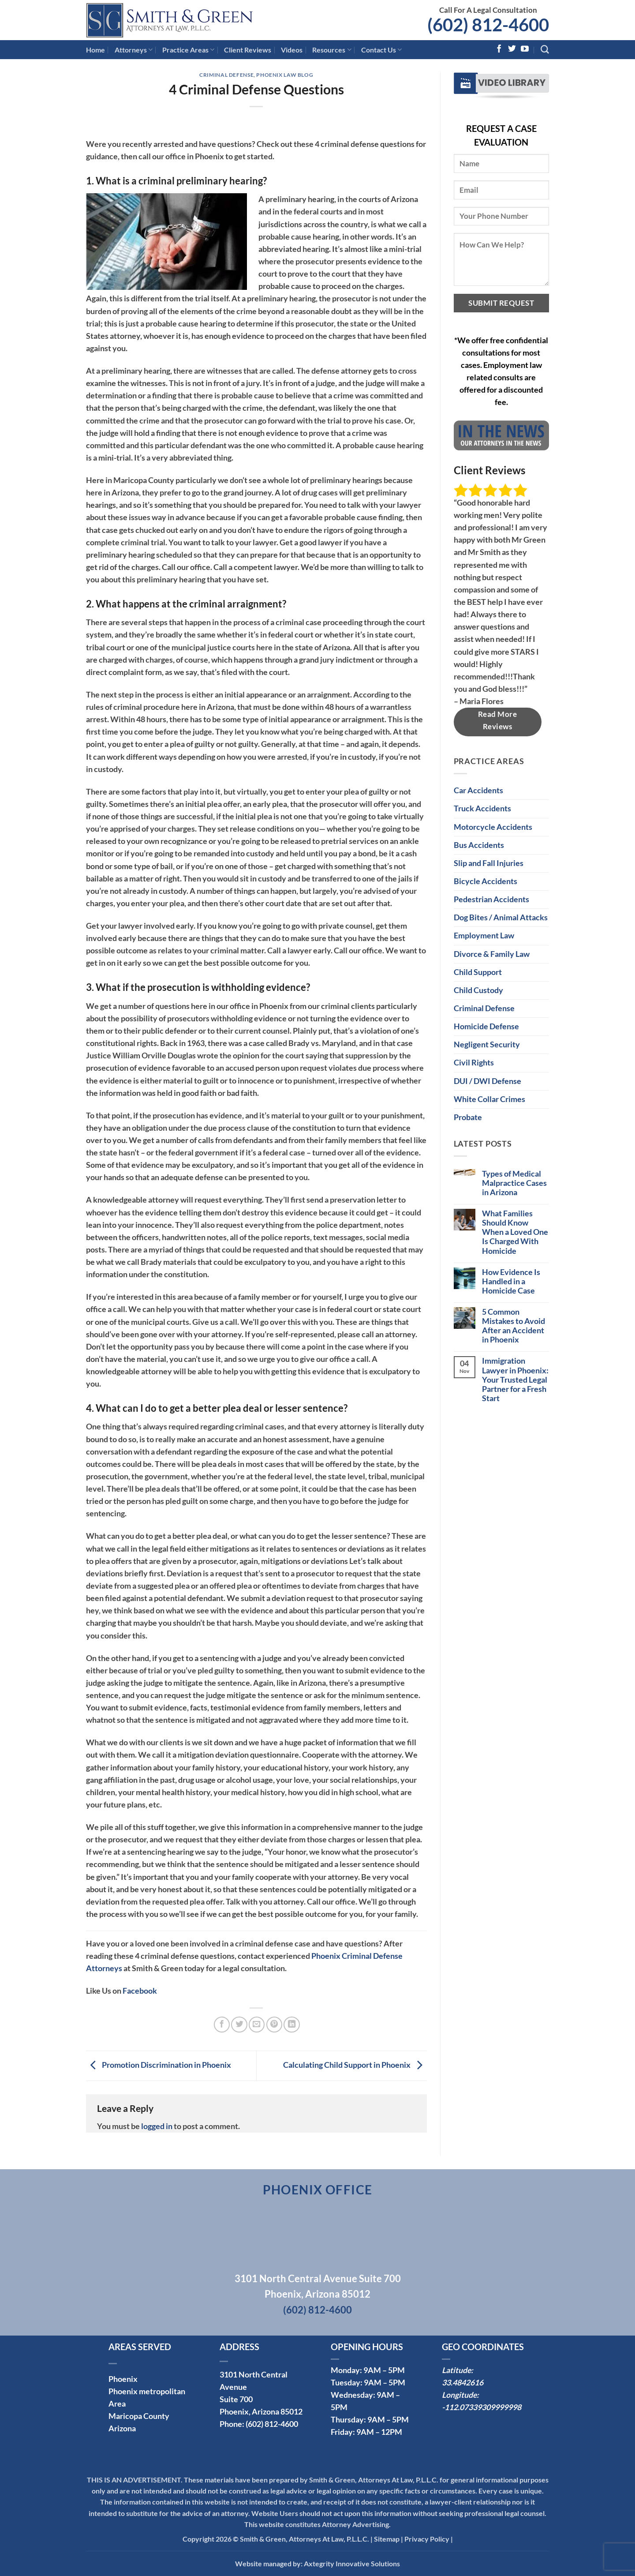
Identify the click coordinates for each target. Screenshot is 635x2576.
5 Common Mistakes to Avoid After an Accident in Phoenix (513, 1325)
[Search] (545, 49)
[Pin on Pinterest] (274, 2024)
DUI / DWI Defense (487, 1081)
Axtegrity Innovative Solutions (352, 2563)
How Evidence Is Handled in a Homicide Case (511, 1281)
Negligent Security (487, 1044)
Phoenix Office (318, 2189)
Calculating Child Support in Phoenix (355, 2065)
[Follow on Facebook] (499, 49)
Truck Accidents (482, 808)
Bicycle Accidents (485, 881)
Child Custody (478, 990)
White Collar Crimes (489, 1099)
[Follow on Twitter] (512, 49)
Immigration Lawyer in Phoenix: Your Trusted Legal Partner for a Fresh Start (515, 1379)
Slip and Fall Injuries (488, 863)
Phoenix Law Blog (284, 74)
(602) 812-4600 (488, 24)
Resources (331, 49)
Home (95, 49)
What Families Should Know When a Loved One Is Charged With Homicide (515, 1232)
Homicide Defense (486, 1026)
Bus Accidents (479, 845)
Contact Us (381, 49)
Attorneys (134, 49)
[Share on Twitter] (239, 2024)
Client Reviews (247, 49)
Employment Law (484, 935)
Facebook (140, 1990)
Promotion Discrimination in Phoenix (158, 2065)
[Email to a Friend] (257, 2024)
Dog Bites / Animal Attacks (501, 917)
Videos (292, 49)
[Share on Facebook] (222, 2024)
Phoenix (123, 2379)
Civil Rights (474, 1062)
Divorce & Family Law (492, 954)
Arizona (122, 2428)
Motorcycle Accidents (493, 827)
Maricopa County (138, 2416)
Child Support (478, 972)
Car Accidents (478, 790)
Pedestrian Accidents (491, 899)
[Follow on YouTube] (525, 49)
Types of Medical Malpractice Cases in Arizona (514, 1183)
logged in (156, 2126)
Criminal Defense (226, 74)
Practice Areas (188, 49)
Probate (468, 1117)
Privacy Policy (426, 2539)
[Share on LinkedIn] (291, 2024)
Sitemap (387, 2539)
